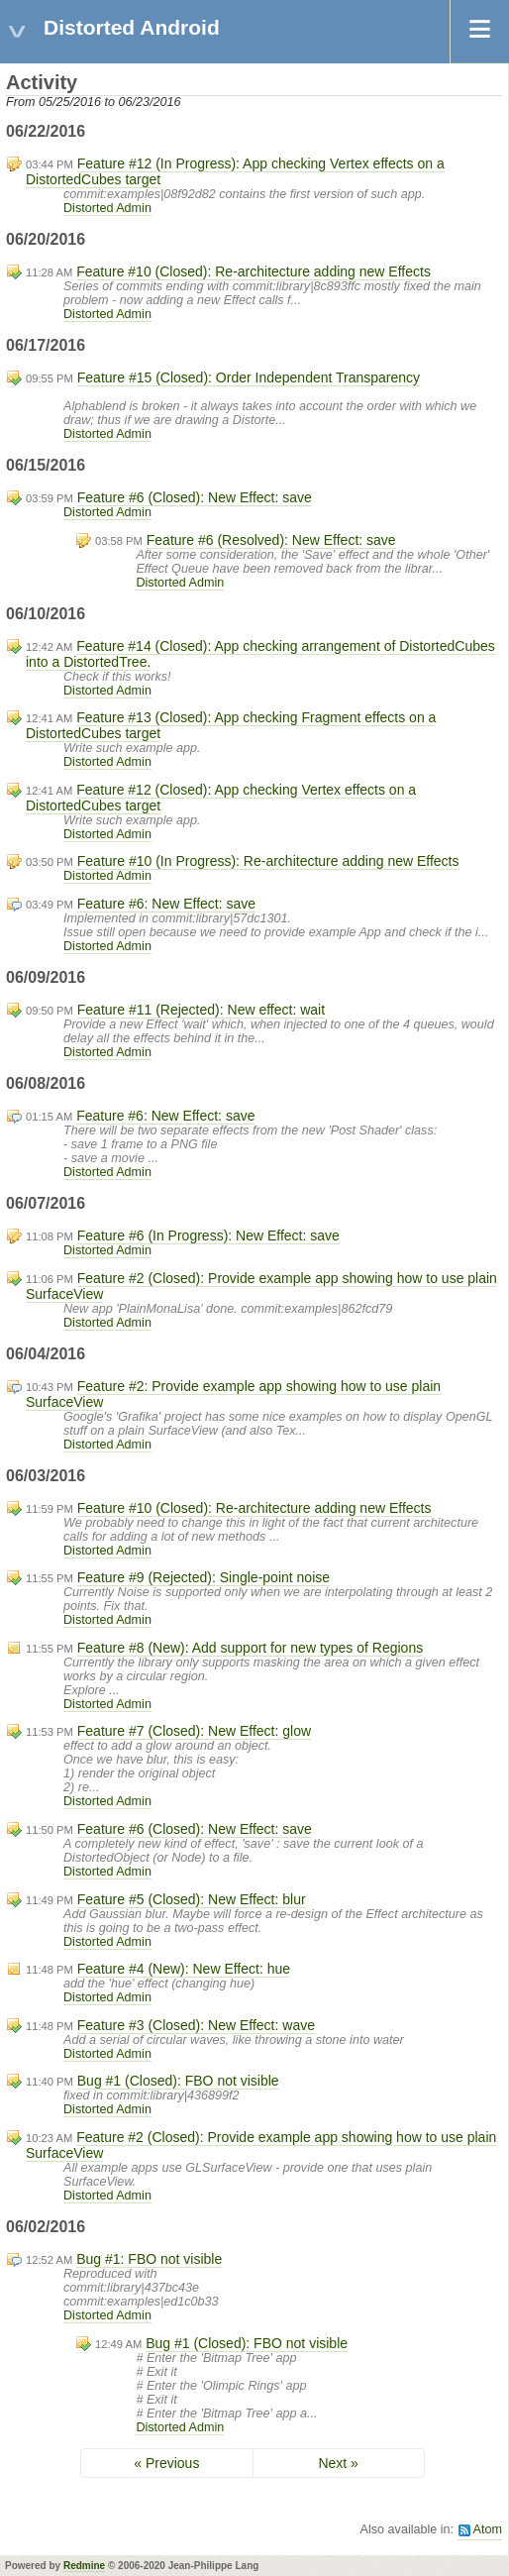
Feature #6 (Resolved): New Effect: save (271, 540)
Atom (487, 2529)
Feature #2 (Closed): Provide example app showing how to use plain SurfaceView (261, 1286)
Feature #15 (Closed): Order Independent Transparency (248, 377)
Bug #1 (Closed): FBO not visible (178, 2081)
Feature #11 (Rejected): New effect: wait (201, 1010)
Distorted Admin (107, 208)
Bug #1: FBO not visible (149, 2259)
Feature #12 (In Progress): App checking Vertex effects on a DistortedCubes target (235, 171)
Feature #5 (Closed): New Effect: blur (191, 1899)
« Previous (166, 2463)
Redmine (84, 2565)
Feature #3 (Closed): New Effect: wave (196, 2025)
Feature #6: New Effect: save (166, 904)
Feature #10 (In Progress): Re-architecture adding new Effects (268, 861)
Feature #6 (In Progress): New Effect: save (208, 1235)
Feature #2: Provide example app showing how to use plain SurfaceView (233, 1394)
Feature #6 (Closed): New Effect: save (194, 497)
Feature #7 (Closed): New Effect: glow (194, 1731)
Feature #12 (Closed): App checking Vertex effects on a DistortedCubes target (221, 797)
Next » (337, 2463)
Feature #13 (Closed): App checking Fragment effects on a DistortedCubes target (231, 725)
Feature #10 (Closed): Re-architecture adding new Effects (253, 271)
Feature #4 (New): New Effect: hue (183, 1969)
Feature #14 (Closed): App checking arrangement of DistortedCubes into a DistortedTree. (260, 654)
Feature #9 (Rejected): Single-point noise (203, 1577)
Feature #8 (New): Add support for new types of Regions (250, 1648)
